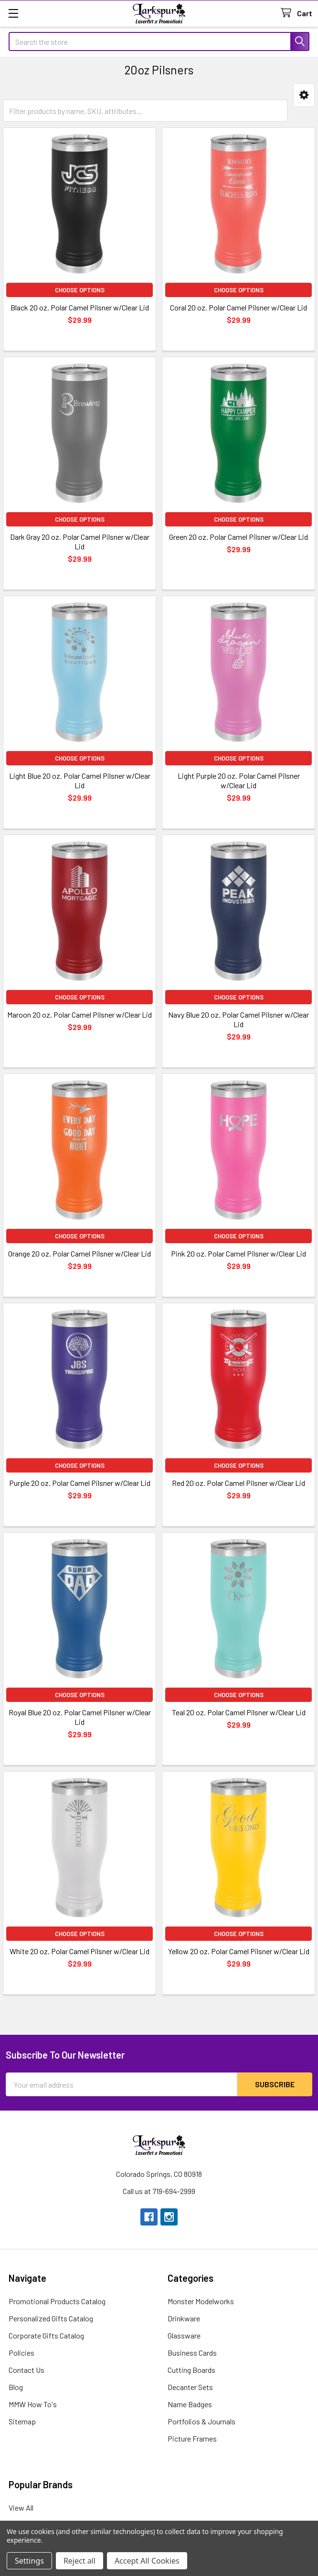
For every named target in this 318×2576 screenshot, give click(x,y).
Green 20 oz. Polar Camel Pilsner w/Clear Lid (238, 536)
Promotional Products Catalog (57, 2301)
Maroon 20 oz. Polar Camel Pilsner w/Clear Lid (79, 1014)
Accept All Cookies (147, 2560)
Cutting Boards (191, 2369)
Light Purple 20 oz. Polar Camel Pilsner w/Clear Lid (239, 780)
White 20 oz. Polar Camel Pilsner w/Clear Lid (79, 1951)
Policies (21, 2352)
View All (21, 2507)
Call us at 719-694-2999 (159, 2190)
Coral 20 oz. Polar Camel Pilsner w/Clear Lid (238, 307)
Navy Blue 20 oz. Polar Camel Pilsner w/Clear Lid (238, 1019)
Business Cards (192, 2352)
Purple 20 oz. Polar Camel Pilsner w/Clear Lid (79, 1482)
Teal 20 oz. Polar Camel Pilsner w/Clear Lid (239, 1712)
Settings (29, 2560)
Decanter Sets (190, 2386)
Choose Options (80, 290)
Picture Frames (192, 2438)
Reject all (79, 2560)
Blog (16, 2386)
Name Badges (190, 2404)
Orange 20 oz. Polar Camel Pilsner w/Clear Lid (79, 1253)
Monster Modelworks (201, 2301)
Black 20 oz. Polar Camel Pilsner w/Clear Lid (80, 307)
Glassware (184, 2335)
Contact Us (26, 2369)
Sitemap (22, 2421)
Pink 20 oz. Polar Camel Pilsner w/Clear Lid (238, 1253)
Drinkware (184, 2318)
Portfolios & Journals (201, 2421)
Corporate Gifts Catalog (46, 2335)
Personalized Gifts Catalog (51, 2318)
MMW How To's (33, 2404)
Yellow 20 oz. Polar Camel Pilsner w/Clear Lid (238, 1951)
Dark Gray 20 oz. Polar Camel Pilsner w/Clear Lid (79, 541)
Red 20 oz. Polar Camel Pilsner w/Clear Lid (238, 1482)
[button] (304, 95)
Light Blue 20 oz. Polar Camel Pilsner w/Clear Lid (79, 780)
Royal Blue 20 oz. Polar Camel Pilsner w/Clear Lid (80, 1717)
